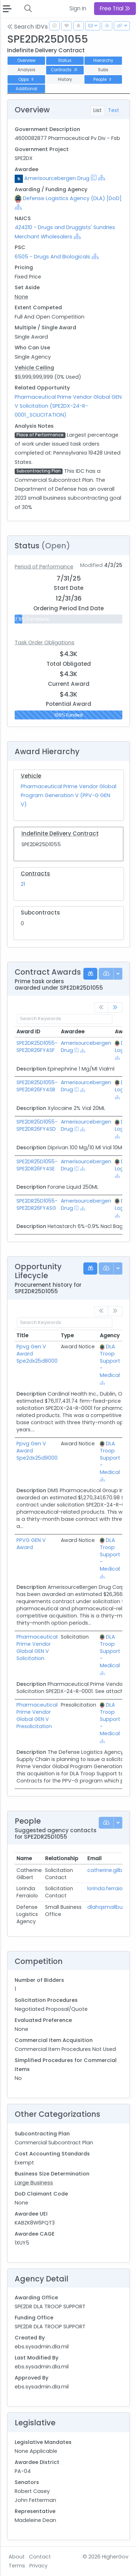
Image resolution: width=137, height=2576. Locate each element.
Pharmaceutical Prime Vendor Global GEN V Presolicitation (37, 1715)
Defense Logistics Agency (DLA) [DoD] (72, 198)
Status (65, 60)
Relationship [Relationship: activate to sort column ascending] (61, 1858)
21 (23, 884)
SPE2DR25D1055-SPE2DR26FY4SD (37, 1125)
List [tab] (97, 110)
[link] (115, 1007)
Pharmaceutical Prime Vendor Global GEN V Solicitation (37, 1647)
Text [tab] (113, 110)
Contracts (65, 70)
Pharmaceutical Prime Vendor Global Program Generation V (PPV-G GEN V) (68, 795)
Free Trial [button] (115, 8)
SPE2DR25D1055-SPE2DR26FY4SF (37, 1046)
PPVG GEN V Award (31, 1544)
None (21, 296)
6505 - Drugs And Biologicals (52, 256)
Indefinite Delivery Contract (60, 833)
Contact (40, 2556)
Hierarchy (103, 60)
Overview (26, 60)
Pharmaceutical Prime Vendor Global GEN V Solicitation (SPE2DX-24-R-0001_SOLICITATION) (68, 405)
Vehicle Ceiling (34, 367)
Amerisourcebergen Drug (56, 178)
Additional (26, 89)
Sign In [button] (77, 8)
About (17, 2556)
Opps (26, 79)
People (103, 79)
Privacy (38, 2565)
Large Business (34, 2182)
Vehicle (31, 776)
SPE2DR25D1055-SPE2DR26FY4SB (37, 1086)
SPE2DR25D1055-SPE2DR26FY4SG (37, 1204)
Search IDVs (27, 26)
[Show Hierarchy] (101, 177)
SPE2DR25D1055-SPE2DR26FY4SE (37, 1165)
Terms (17, 2565)
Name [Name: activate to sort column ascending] (24, 1858)
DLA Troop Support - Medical (110, 1361)
